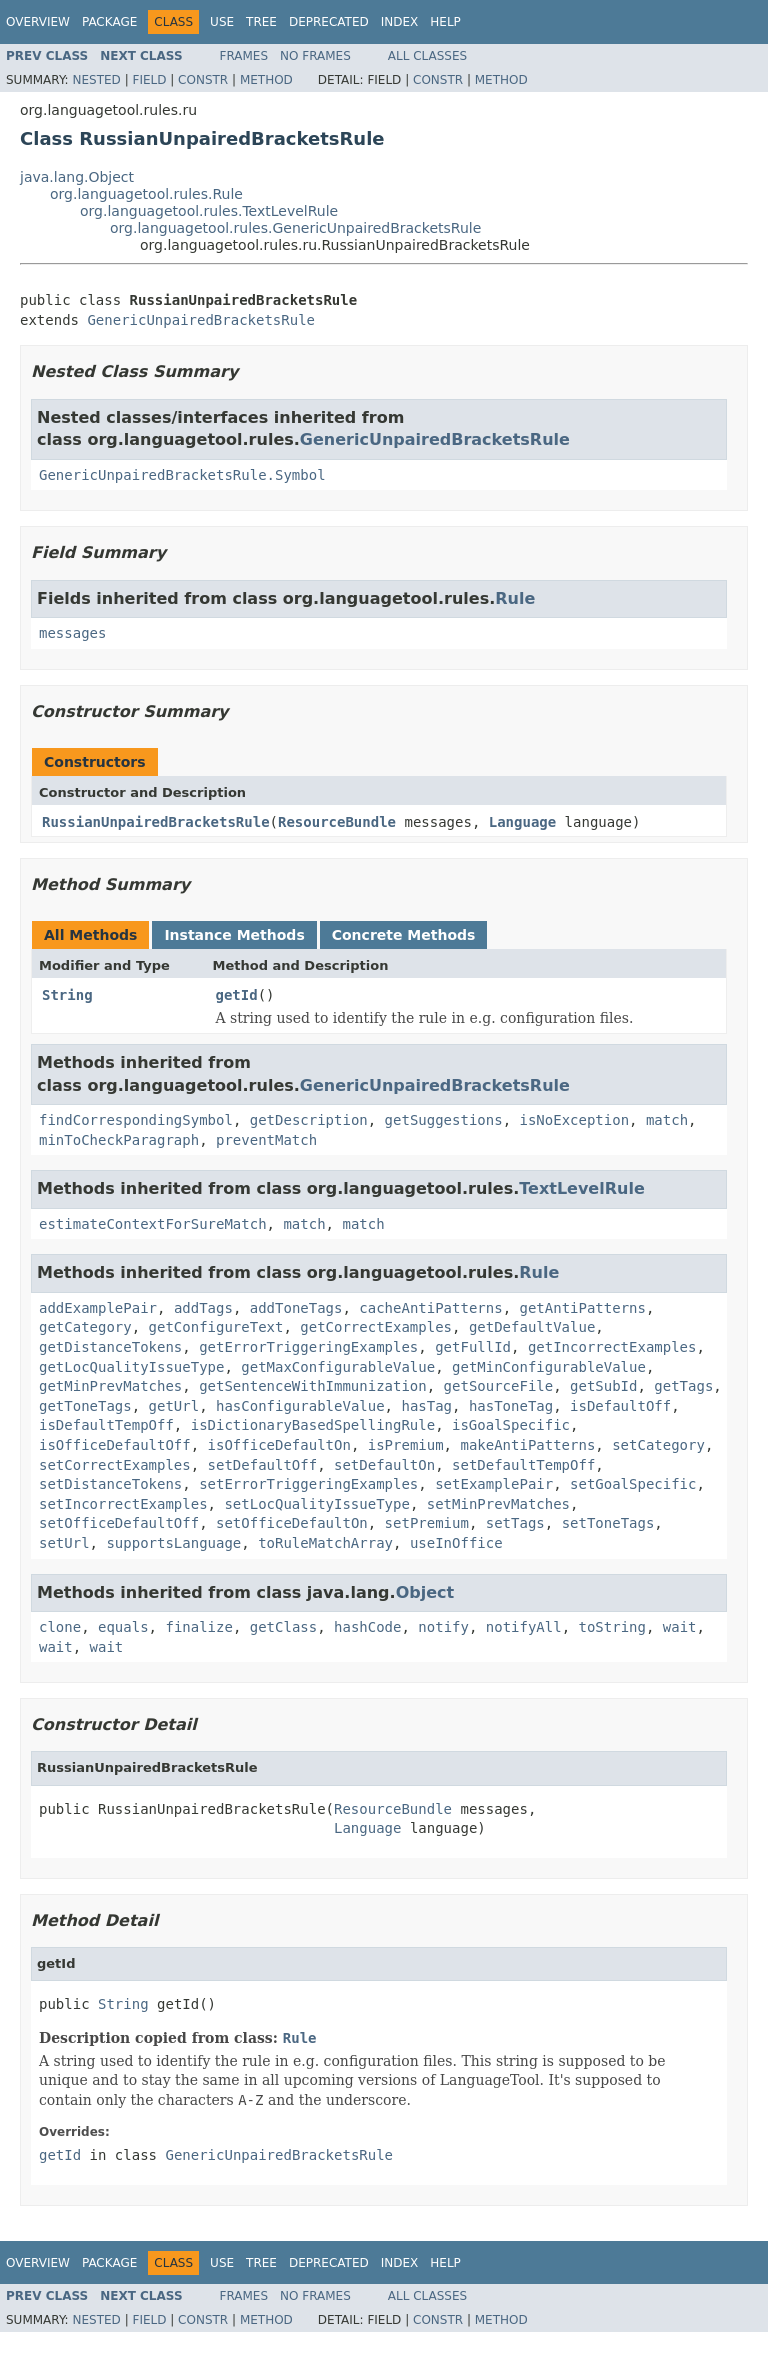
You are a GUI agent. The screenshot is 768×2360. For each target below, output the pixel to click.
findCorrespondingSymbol (136, 1120)
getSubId (603, 1386)
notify (443, 1627)
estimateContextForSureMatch (153, 1224)
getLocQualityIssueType (131, 1367)
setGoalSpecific (633, 1484)
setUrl (64, 1543)
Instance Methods (234, 935)
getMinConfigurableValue (549, 1367)
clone (60, 1627)
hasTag (426, 1406)
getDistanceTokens (110, 1347)
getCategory (85, 1327)
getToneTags (85, 1406)
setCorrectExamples (115, 1465)
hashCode (367, 1627)
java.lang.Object (77, 177)
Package (109, 22)
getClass (283, 1627)
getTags (683, 1386)
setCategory (658, 1445)
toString (612, 1627)
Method (266, 80)
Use (222, 22)
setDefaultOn (384, 1465)
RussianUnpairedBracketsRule (156, 822)
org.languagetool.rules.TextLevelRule (209, 211)
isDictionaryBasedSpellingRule (313, 1425)
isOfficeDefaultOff (115, 1445)
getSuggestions (444, 1120)
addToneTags (296, 1308)
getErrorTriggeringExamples (308, 1347)
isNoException (574, 1120)
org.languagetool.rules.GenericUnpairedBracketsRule (295, 228)
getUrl (174, 1406)
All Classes (427, 56)
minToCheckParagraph (119, 1140)
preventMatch (266, 1140)
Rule (515, 598)
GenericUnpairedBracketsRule (201, 320)
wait (680, 1627)
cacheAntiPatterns (430, 1308)
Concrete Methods (404, 935)
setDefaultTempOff (523, 1465)
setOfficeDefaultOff (119, 1523)
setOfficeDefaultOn (292, 1523)
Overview (38, 22)
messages (72, 633)
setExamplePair (494, 1484)
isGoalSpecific (511, 1425)
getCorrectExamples (376, 1327)
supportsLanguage (173, 1543)
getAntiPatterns (582, 1308)
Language (522, 822)
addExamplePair (98, 1308)
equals (123, 1627)
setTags (515, 1523)
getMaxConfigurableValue (338, 1367)
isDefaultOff (620, 1406)
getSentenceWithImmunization (313, 1386)
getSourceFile (499, 1386)
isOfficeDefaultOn (279, 1445)
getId (237, 995)
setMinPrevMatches (498, 1504)
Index (400, 22)
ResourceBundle (337, 822)
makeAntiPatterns (527, 1445)
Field (149, 80)
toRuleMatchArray (325, 1543)
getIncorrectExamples (612, 1347)
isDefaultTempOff (106, 1425)
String (67, 995)
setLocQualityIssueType (316, 1504)
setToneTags (608, 1523)
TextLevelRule (581, 1188)
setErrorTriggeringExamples (308, 1484)
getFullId (473, 1347)
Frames (244, 56)
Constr (203, 80)
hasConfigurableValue (300, 1406)
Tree (261, 22)
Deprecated (329, 22)
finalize (198, 1627)
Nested (96, 80)
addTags (203, 1308)
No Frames (315, 56)
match (667, 1120)
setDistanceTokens (110, 1484)
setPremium (427, 1523)
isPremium (406, 1445)
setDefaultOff (263, 1465)
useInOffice (456, 1543)
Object (425, 1592)
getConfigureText (216, 1327)
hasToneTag (511, 1406)
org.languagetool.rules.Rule (146, 194)
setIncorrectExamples (123, 1504)
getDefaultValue (532, 1327)
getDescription (309, 1120)
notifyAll (524, 1627)
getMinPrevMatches (110, 1386)
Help (445, 22)
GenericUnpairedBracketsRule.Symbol (182, 475)
